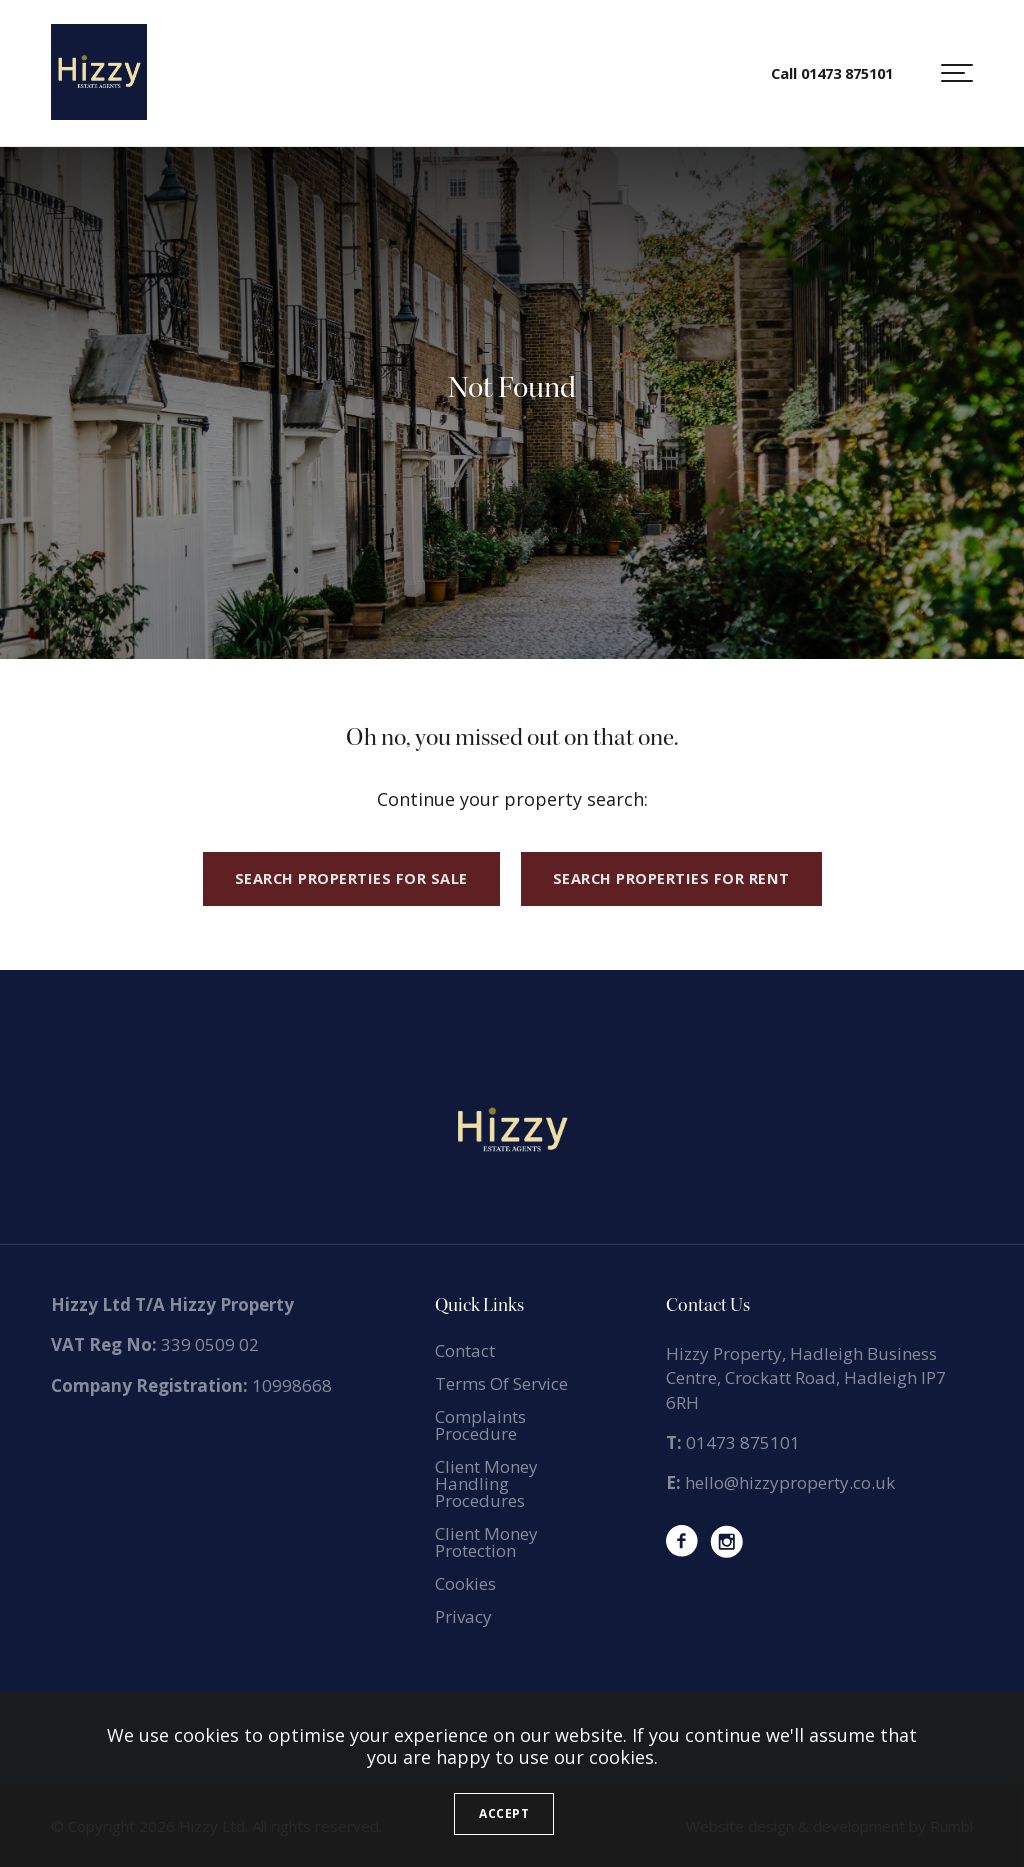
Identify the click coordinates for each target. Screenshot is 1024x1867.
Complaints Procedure (480, 1425)
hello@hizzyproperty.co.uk (790, 1482)
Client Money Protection (486, 1542)
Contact (465, 1350)
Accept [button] (504, 1813)
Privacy (463, 1616)
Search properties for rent (671, 878)
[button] (957, 73)
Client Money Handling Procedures (486, 1483)
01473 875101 (743, 1442)
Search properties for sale (351, 878)
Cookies (465, 1583)
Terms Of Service (501, 1383)
